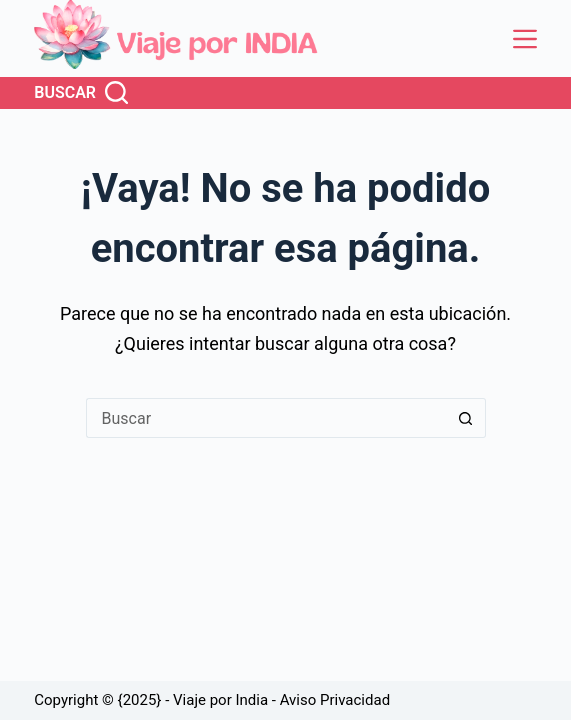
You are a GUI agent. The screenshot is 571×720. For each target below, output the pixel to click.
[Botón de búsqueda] (466, 418)
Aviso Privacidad (335, 700)
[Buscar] (81, 93)
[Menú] (525, 39)
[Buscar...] (266, 418)
